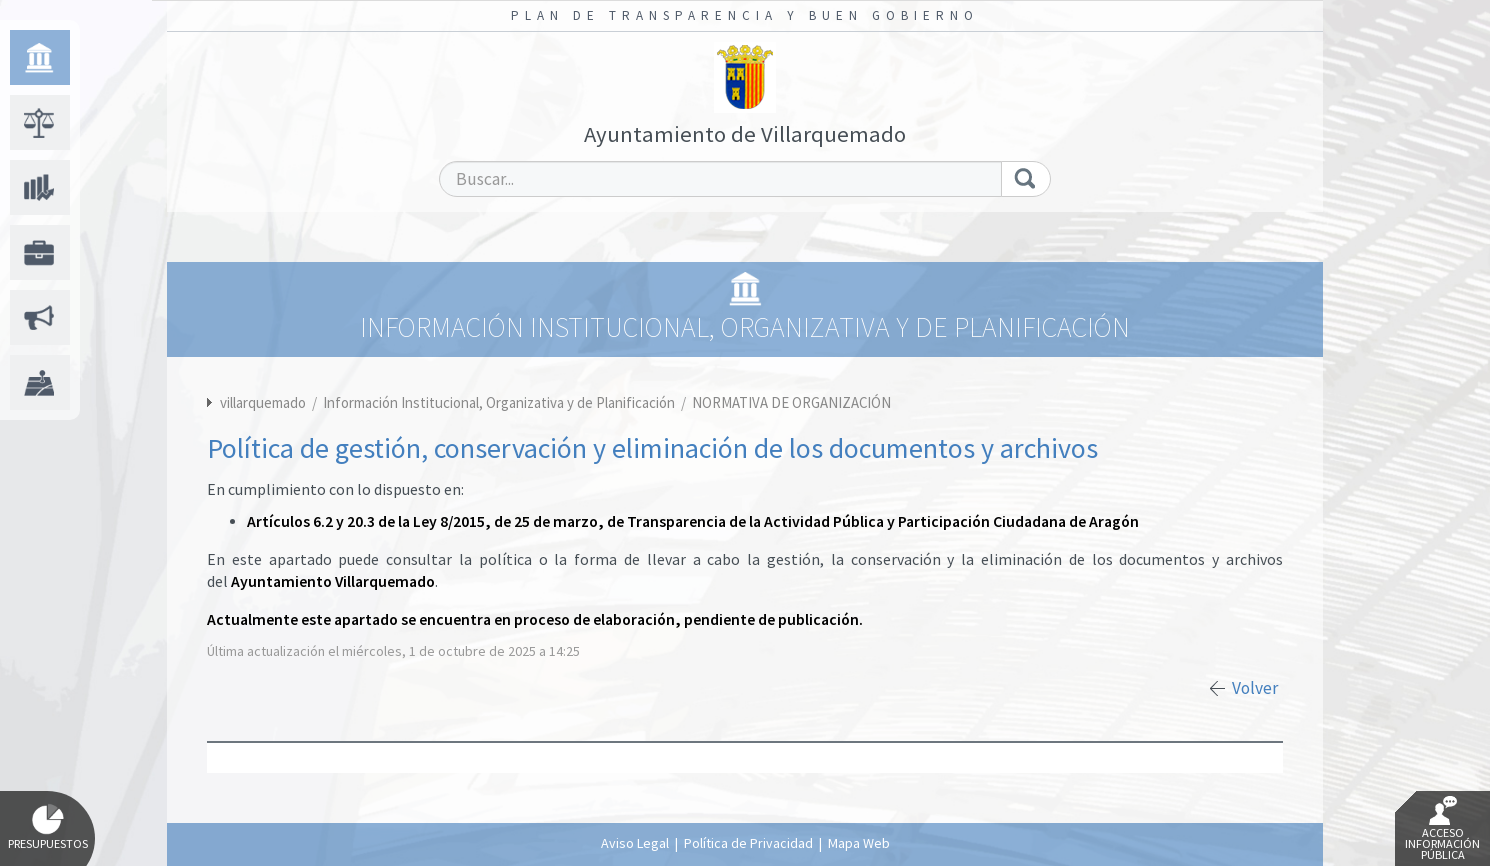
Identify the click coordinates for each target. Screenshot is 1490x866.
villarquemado (263, 402)
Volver (1255, 688)
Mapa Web (859, 843)
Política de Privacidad (748, 843)
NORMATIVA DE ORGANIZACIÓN (791, 402)
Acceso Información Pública (1442, 829)
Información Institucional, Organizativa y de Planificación (500, 402)
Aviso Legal (635, 843)
